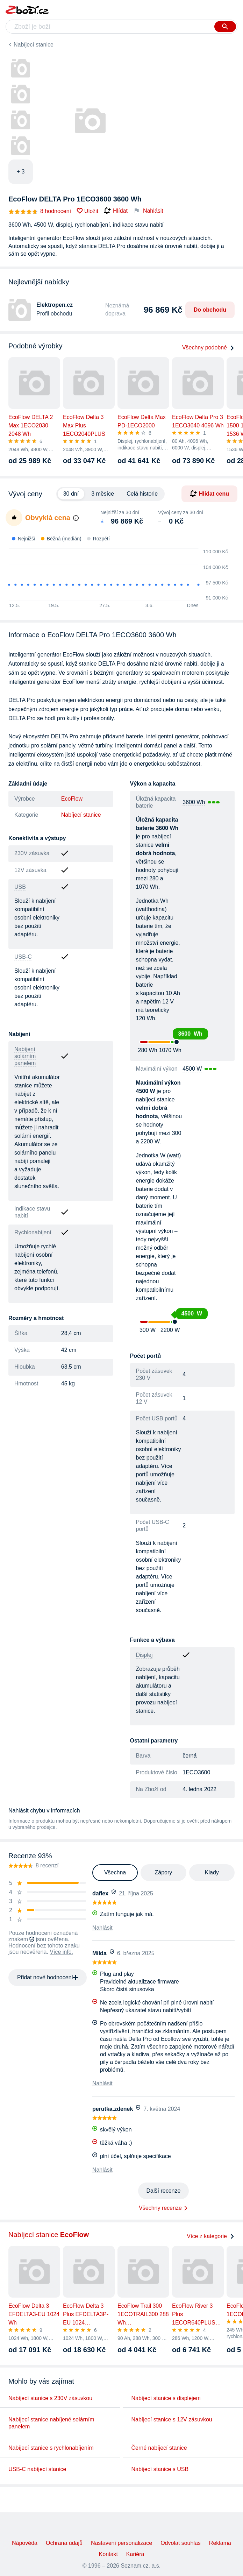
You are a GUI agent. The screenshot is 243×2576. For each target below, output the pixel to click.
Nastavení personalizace (121, 2543)
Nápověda (24, 2543)
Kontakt (108, 2554)
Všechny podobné (208, 347)
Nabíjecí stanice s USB (160, 2469)
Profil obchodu (54, 314)
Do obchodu (210, 310)
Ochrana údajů (64, 2543)
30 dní (71, 494)
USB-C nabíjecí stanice (37, 2469)
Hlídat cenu (209, 493)
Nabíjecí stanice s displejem (166, 2398)
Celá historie (142, 494)
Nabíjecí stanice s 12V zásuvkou (171, 2419)
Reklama (220, 2543)
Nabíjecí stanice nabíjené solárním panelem (51, 2423)
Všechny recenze (160, 2208)
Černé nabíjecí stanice (159, 2448)
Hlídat (116, 211)
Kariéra (135, 2554)
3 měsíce (102, 494)
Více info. (61, 1952)
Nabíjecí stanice (33, 45)
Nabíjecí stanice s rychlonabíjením (51, 2448)
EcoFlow (72, 799)
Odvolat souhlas (180, 2543)
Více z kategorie (211, 2236)
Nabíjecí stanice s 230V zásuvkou (50, 2398)
